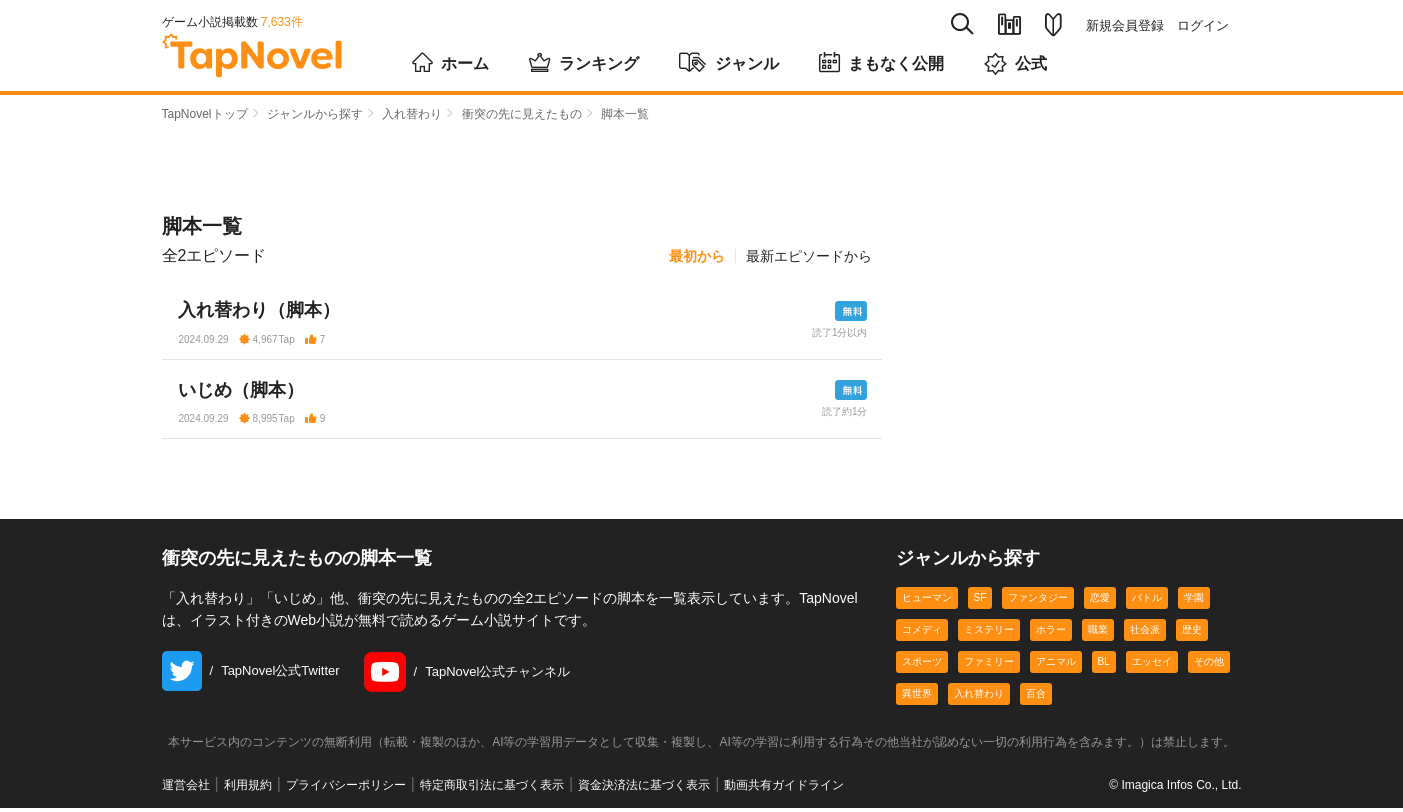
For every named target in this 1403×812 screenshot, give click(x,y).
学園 (1194, 601)
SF (980, 601)
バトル (1147, 601)
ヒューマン (927, 601)
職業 (1098, 633)
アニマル (1056, 665)
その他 (1209, 665)
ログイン (1203, 25)
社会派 (1145, 633)
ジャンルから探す (315, 114)
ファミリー (989, 665)
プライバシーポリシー (346, 789)
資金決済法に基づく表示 (644, 789)
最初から (697, 256)
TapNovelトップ (205, 114)
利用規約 (248, 789)
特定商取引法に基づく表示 (492, 789)
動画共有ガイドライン (784, 789)
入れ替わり (412, 114)
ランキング (584, 62)
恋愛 (1100, 601)
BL (1104, 665)
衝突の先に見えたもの (522, 114)
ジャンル (729, 62)
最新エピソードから (809, 256)
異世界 (917, 697)
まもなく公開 (881, 62)
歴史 (1192, 633)
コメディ (922, 633)
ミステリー (989, 633)
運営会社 (186, 789)
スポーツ (922, 665)
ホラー (1051, 633)
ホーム (450, 62)
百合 (1036, 697)
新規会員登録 (1125, 25)
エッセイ (1152, 665)
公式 (1015, 63)
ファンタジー (1038, 601)
